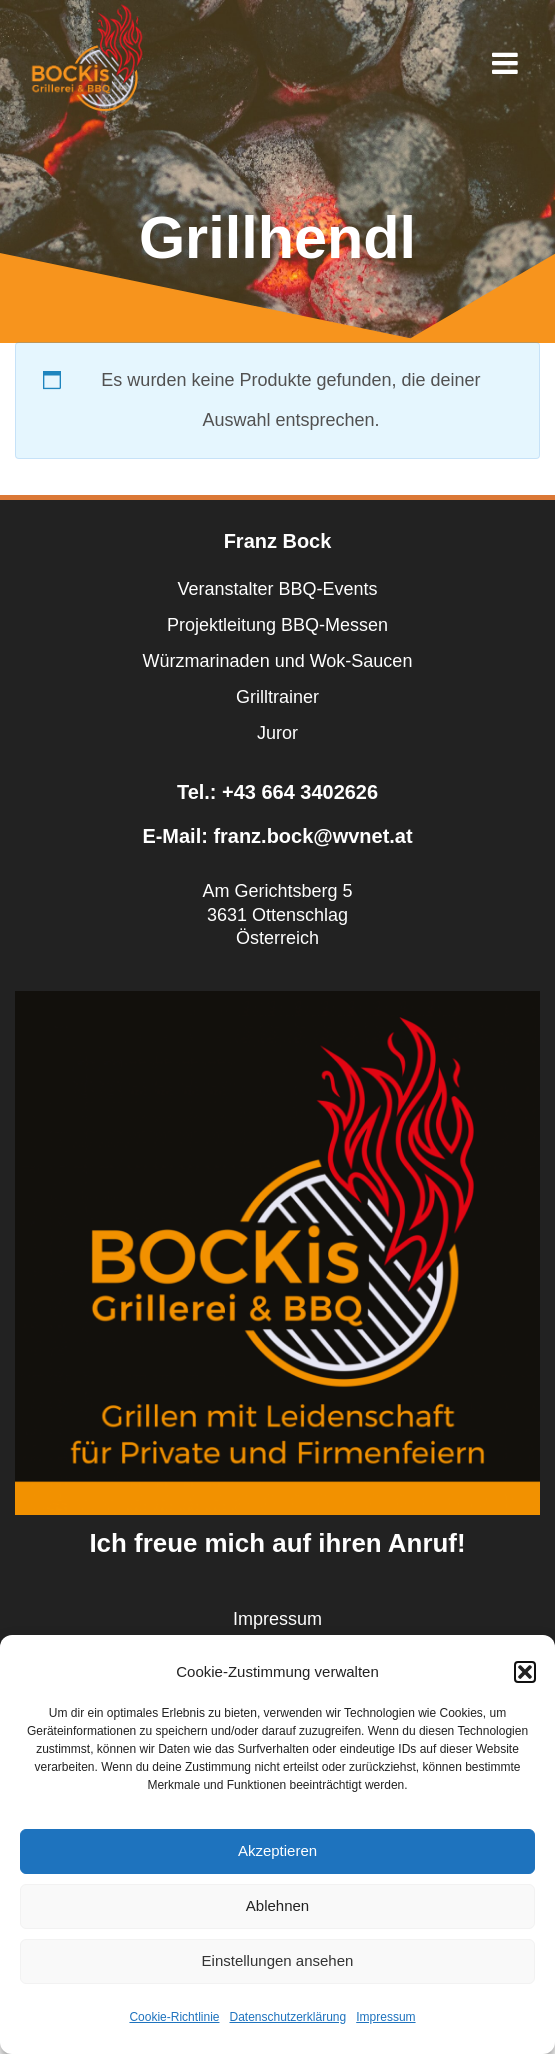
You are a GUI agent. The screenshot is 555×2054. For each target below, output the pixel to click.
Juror (277, 733)
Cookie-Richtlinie (174, 2017)
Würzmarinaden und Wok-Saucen (278, 661)
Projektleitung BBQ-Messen (277, 625)
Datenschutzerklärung (287, 2017)
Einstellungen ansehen (278, 1960)
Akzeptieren (277, 1850)
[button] (525, 1672)
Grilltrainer (277, 697)
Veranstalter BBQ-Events (277, 589)
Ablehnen (277, 1905)
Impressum (385, 2017)
